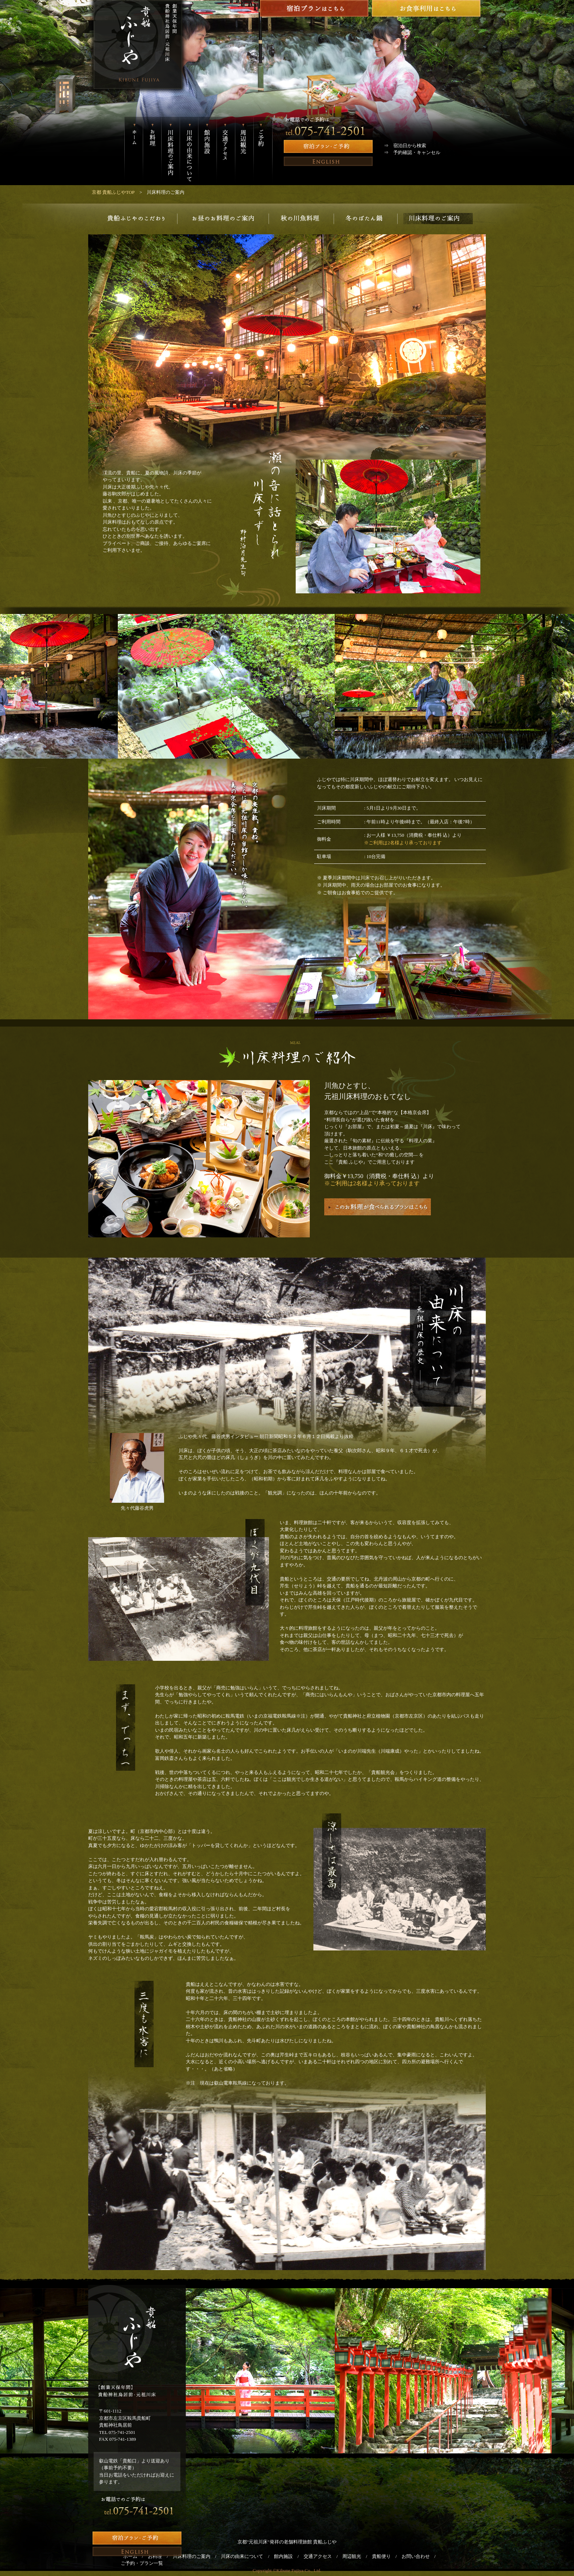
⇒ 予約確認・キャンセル (412, 152)
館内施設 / (289, 2556)
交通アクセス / (323, 2556)
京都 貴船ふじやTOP (113, 192)
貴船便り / (387, 2556)
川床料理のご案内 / (197, 2556)
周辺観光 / (357, 2556)
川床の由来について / (247, 2556)
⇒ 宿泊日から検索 (405, 145)
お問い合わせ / (421, 2556)
